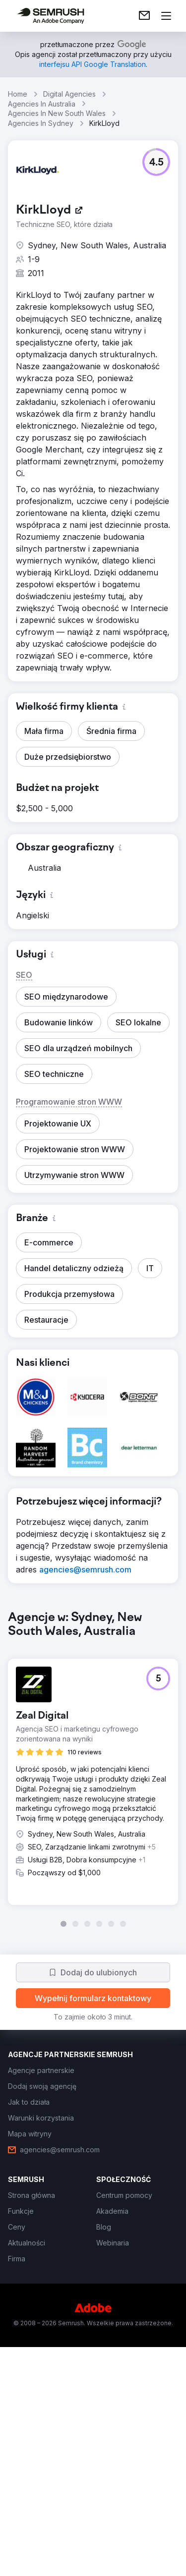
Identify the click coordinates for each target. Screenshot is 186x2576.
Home (17, 94)
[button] (156, 162)
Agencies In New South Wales (57, 113)
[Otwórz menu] (166, 16)
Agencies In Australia (41, 104)
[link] (144, 15)
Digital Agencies (69, 94)
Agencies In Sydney (40, 123)
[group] (93, 1769)
